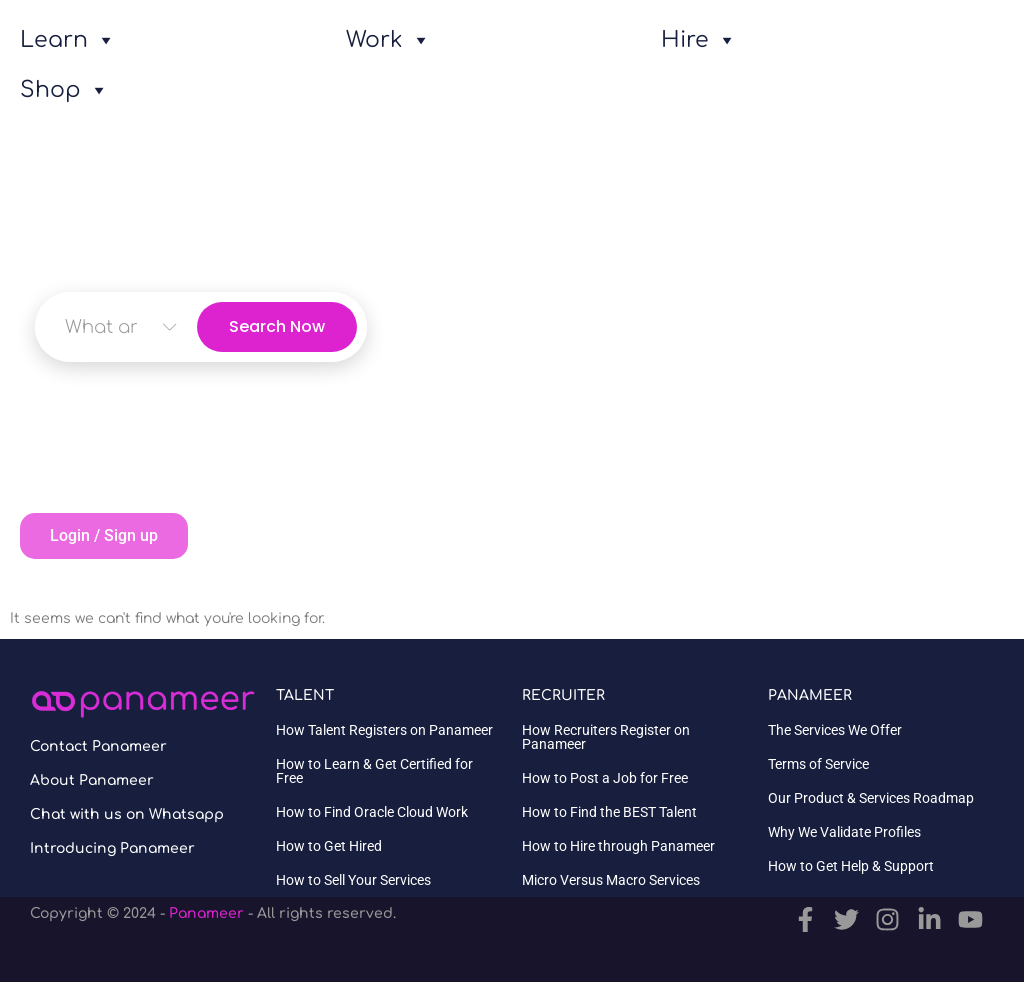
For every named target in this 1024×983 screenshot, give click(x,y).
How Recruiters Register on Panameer (606, 737)
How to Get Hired (329, 846)
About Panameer (92, 780)
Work (388, 40)
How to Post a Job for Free (605, 778)
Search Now (277, 326)
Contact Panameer (98, 746)
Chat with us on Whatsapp (127, 814)
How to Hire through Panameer (618, 846)
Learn (68, 40)
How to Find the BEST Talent (609, 812)
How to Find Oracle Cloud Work (372, 812)
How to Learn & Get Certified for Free (374, 771)
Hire (699, 40)
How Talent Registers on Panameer (384, 730)
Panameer (206, 913)
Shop (64, 90)
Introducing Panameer (112, 848)
